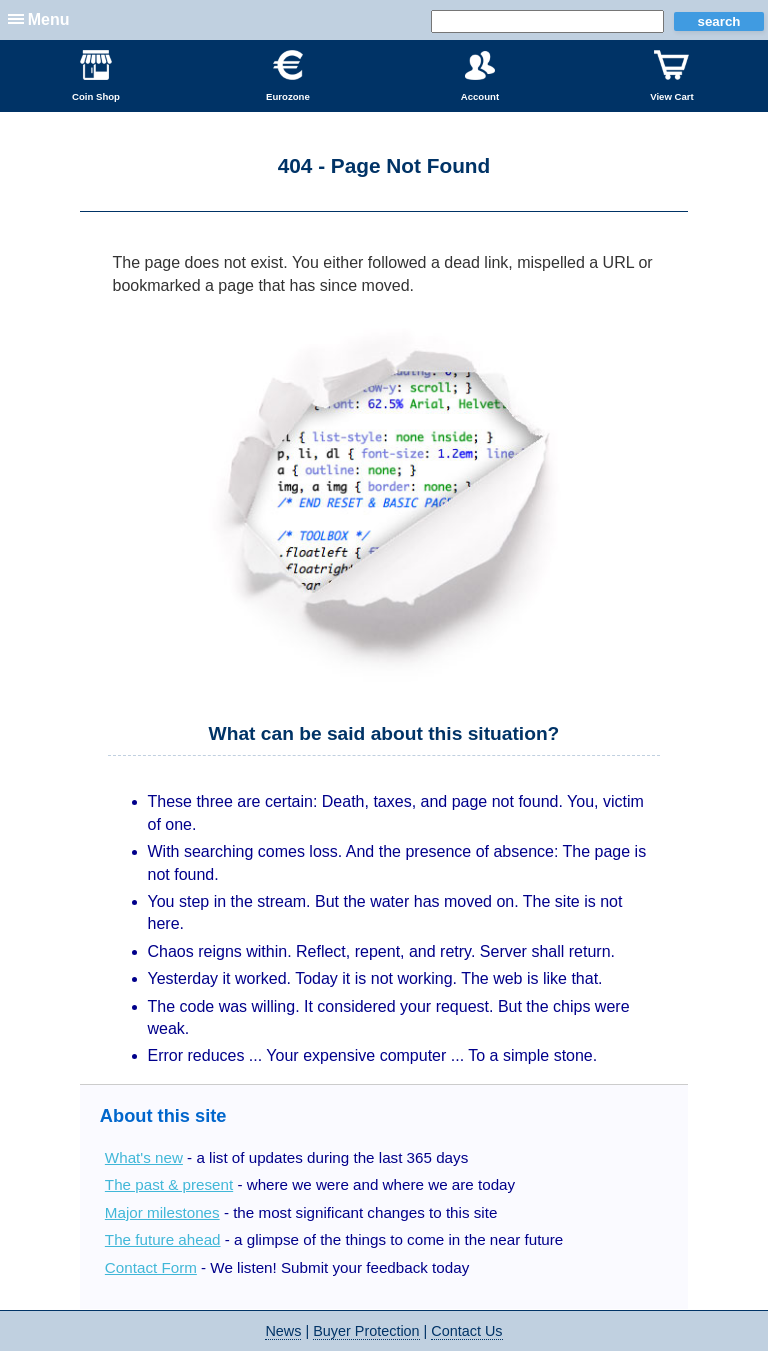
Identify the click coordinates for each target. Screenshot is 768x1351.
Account (480, 76)
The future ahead (163, 1239)
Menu (49, 19)
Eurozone (288, 76)
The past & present (169, 1184)
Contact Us (466, 1331)
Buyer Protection (366, 1331)
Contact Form (151, 1267)
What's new (144, 1157)
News (283, 1331)
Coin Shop (96, 76)
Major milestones (162, 1212)
